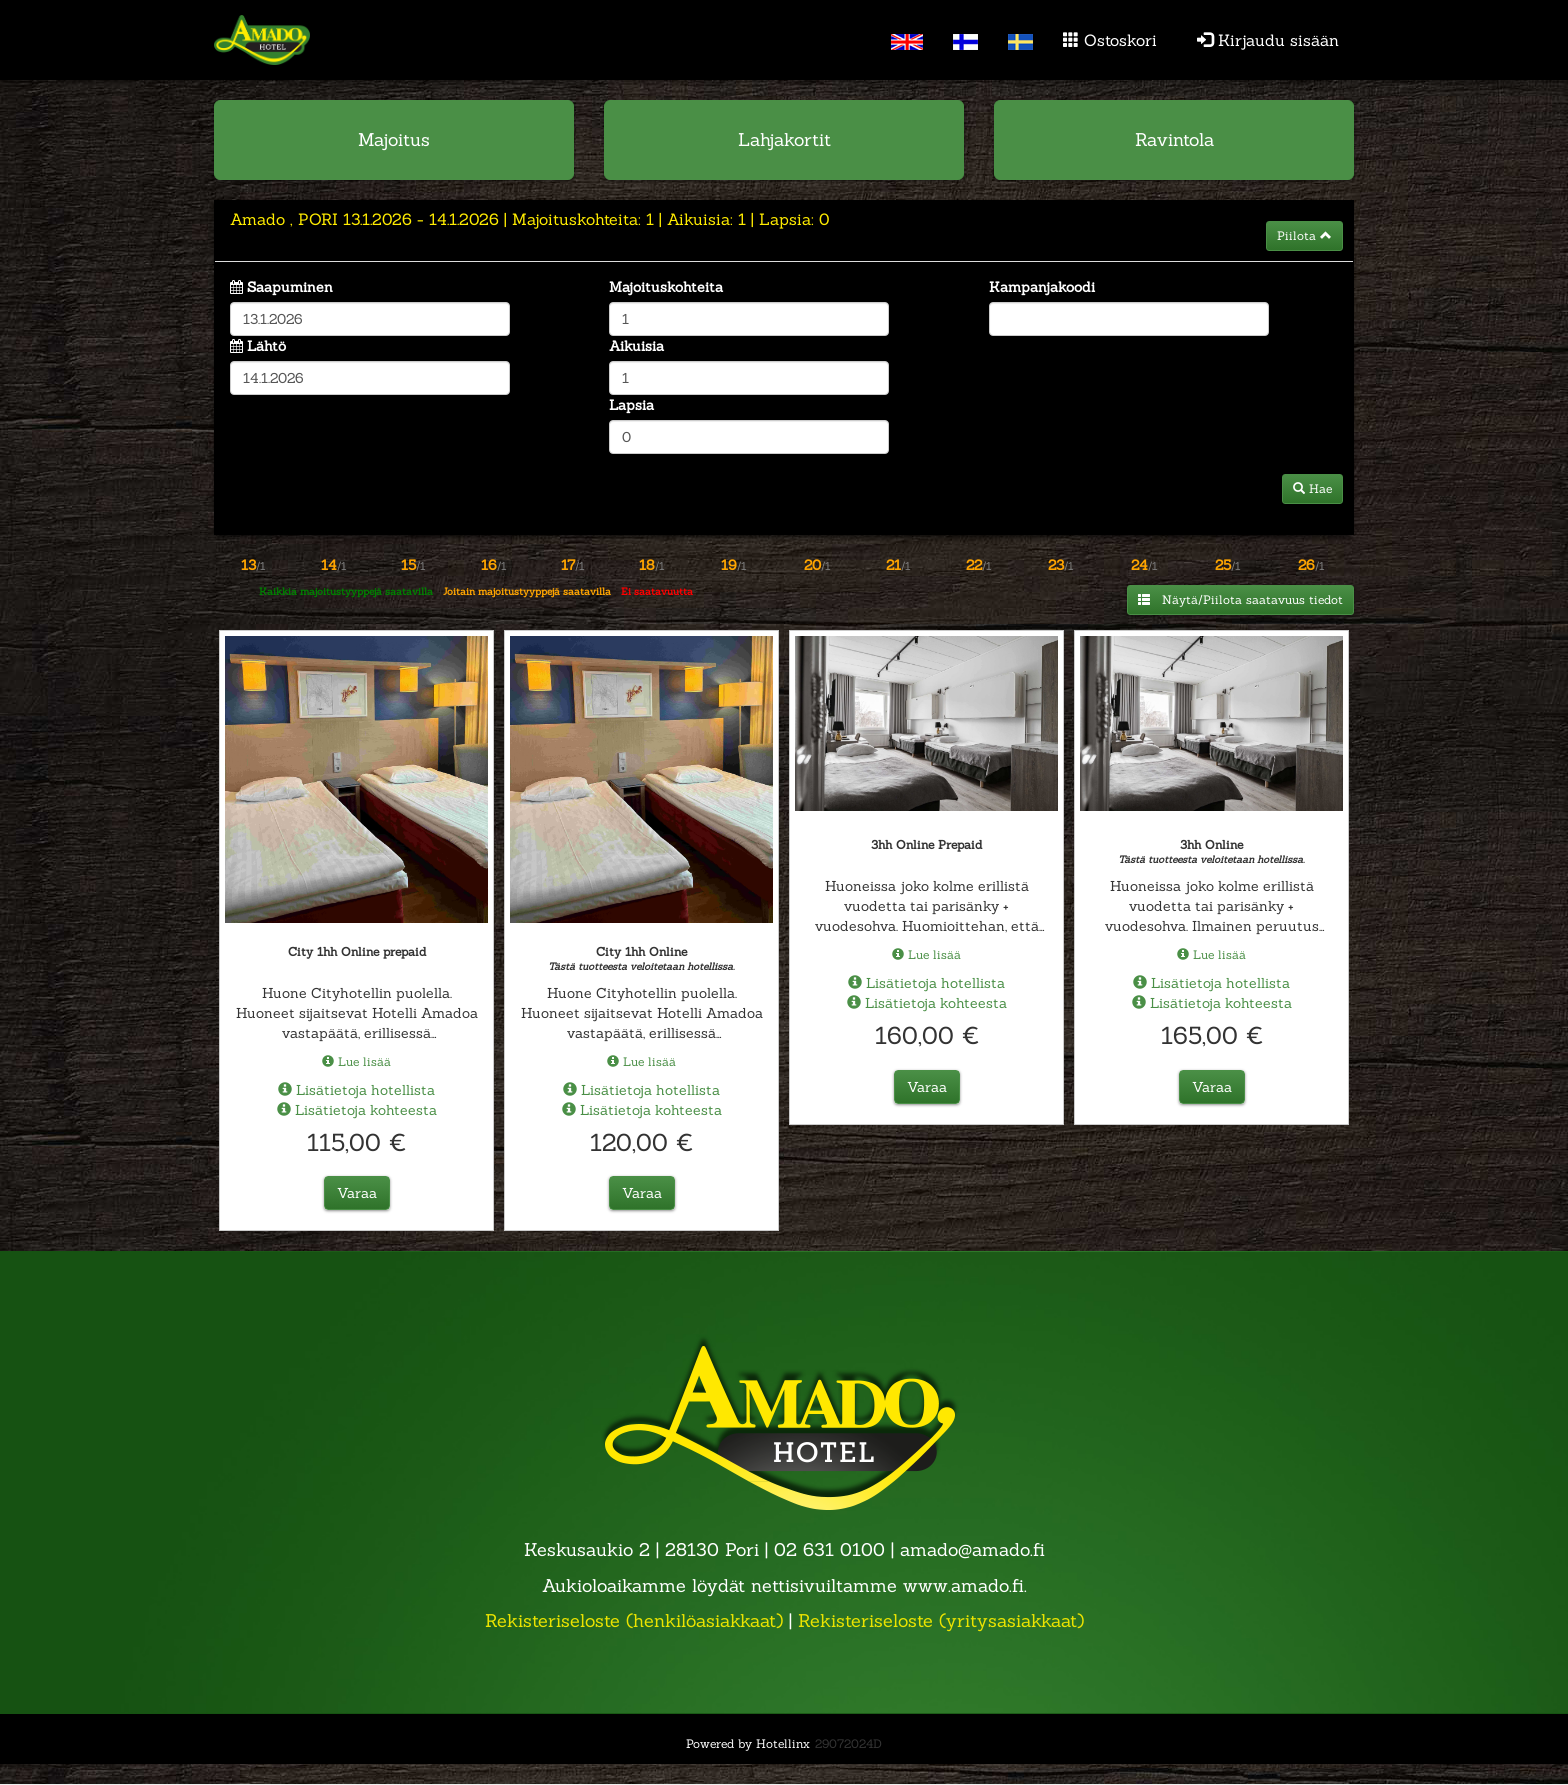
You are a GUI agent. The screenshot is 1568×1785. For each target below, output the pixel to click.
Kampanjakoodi (1042, 287)
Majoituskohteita (666, 287)
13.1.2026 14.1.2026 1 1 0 (529, 219)
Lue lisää (356, 1060)
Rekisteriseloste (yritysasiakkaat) (941, 1620)
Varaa (357, 1193)
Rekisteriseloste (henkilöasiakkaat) (634, 1620)
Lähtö (266, 346)
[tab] (784, 231)
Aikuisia (636, 346)
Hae (1312, 488)
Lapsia (631, 405)
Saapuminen (290, 287)
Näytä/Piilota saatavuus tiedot (1240, 599)
